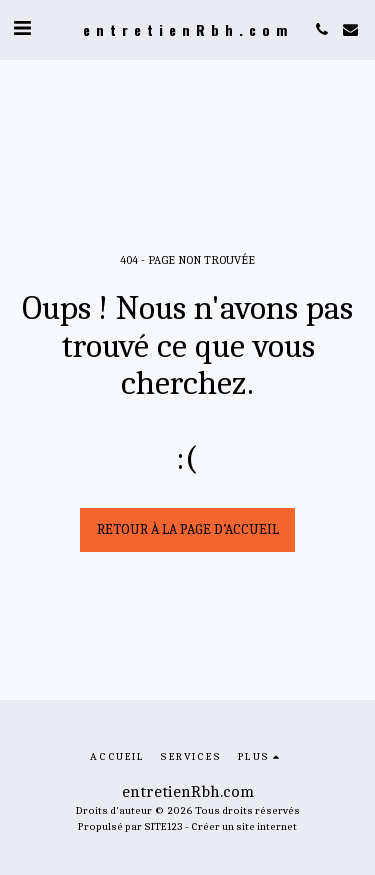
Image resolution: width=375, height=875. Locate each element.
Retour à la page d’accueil (188, 529)
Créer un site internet (244, 826)
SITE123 (163, 826)
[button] (22, 28)
